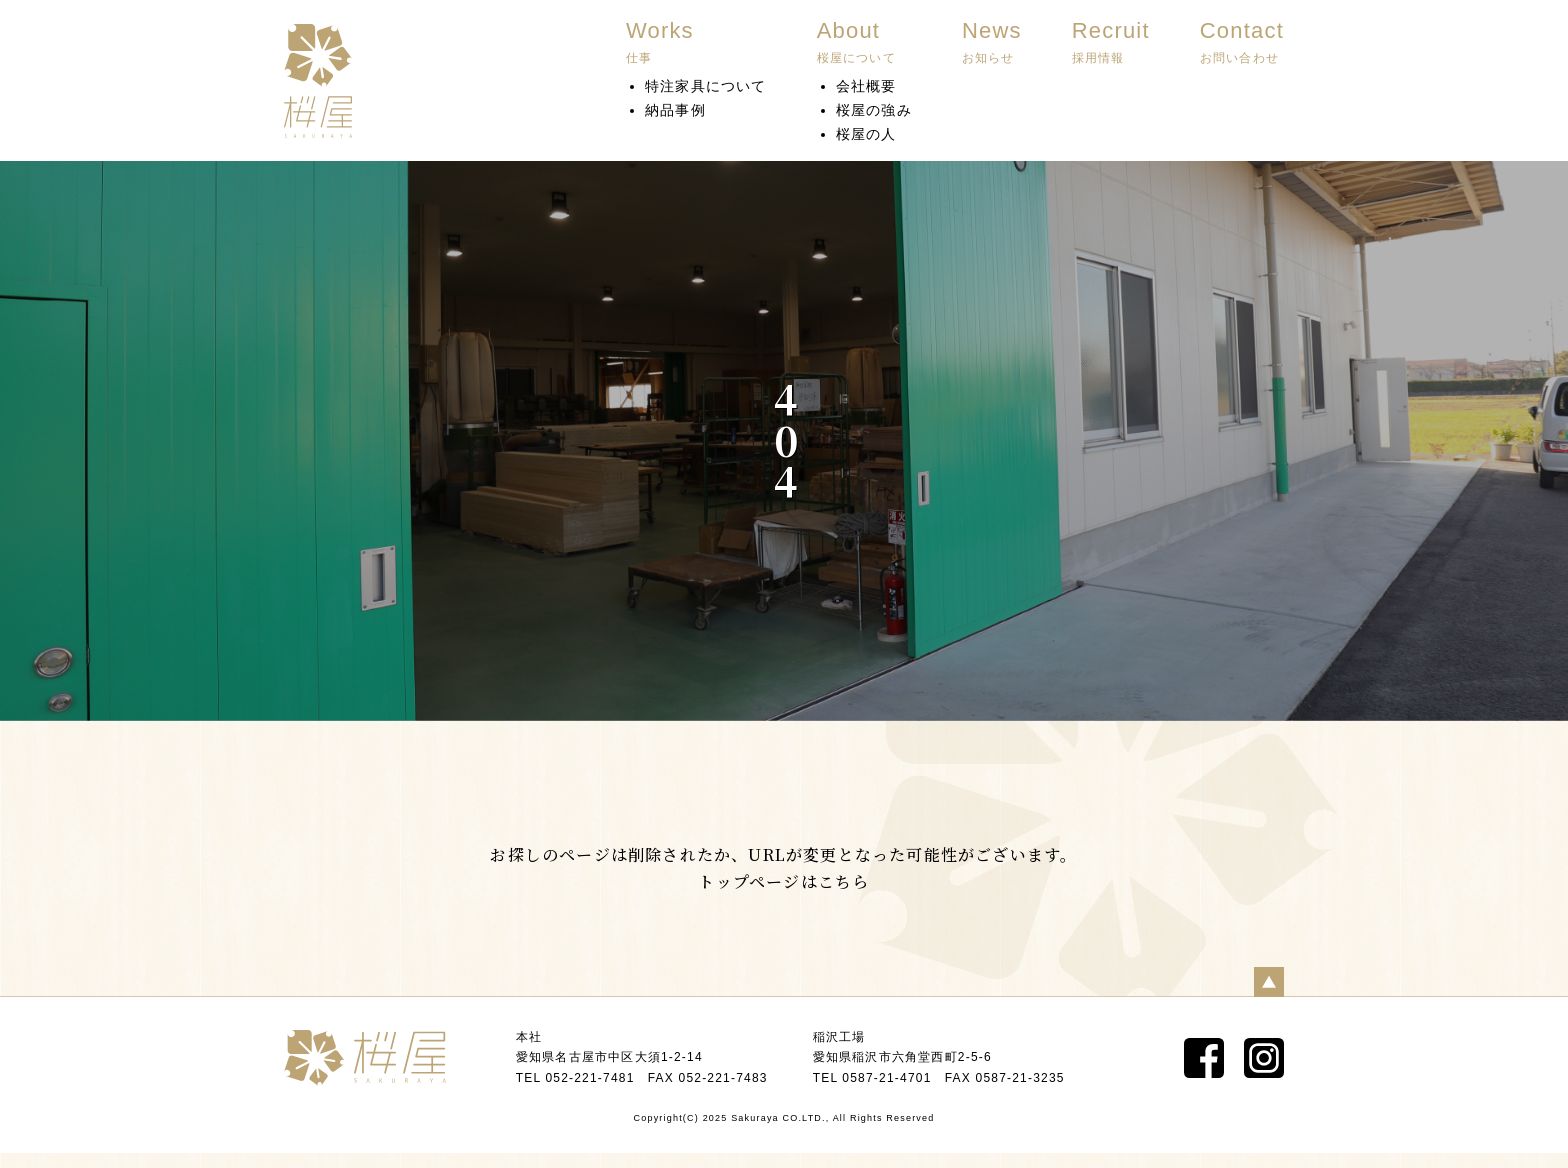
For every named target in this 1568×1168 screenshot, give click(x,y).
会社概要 (866, 86)
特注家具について (706, 86)
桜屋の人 (866, 134)
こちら (844, 881)
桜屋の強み (874, 110)
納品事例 (675, 110)
